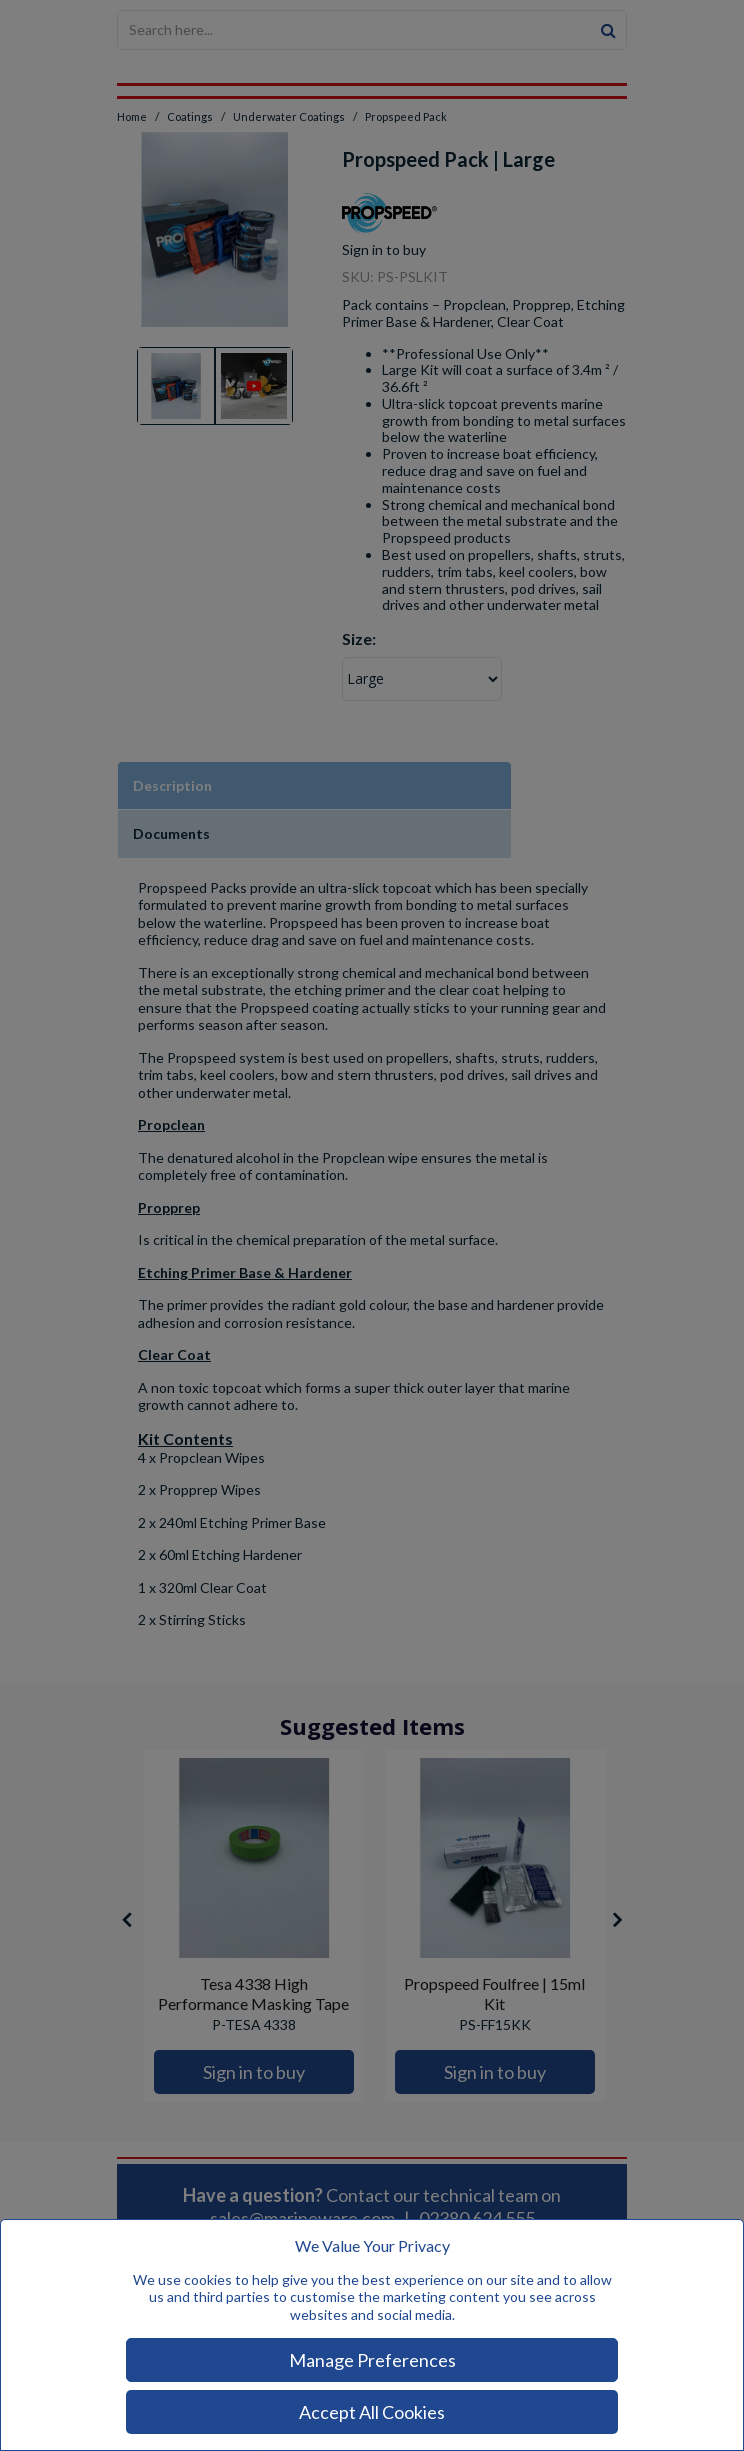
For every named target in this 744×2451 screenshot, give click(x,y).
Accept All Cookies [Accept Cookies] (372, 2412)
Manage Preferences (372, 2360)
